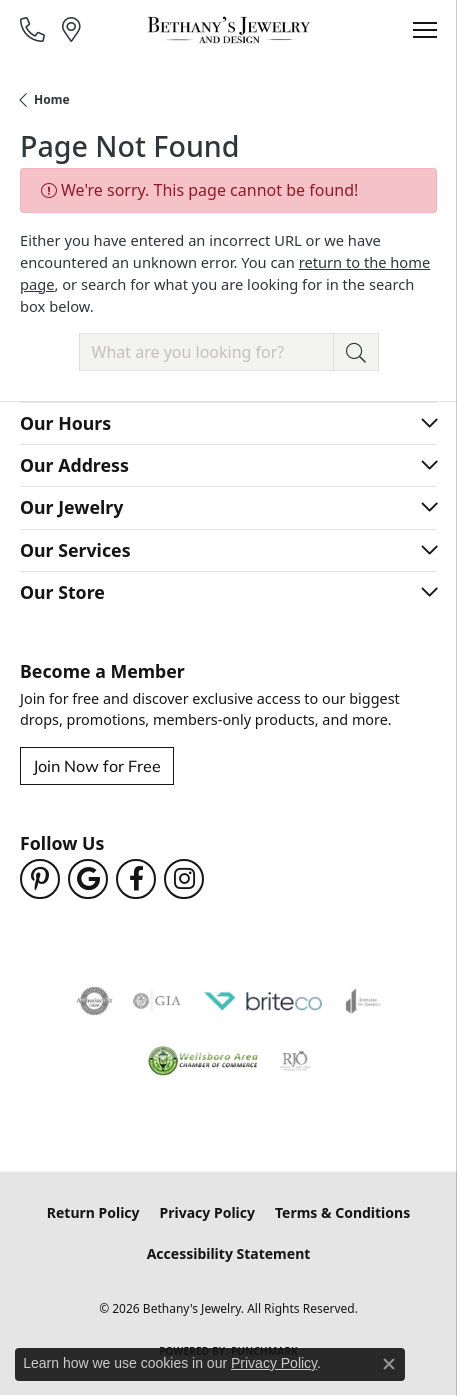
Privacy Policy (207, 1212)
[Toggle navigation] (425, 30)
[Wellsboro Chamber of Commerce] (203, 1061)
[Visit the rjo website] (295, 1061)
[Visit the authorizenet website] (94, 1001)
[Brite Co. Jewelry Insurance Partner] (263, 1001)
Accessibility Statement (229, 1253)
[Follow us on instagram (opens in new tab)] (184, 879)
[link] (34, 29)
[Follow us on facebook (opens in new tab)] (136, 879)
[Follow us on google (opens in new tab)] (88, 879)
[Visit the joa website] (363, 1001)
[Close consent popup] (389, 1364)
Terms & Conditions (342, 1212)
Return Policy (93, 1212)
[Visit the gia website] (157, 1001)
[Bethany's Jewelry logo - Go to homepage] (228, 30)
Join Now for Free (97, 765)
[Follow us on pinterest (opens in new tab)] (40, 879)
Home (52, 99)
